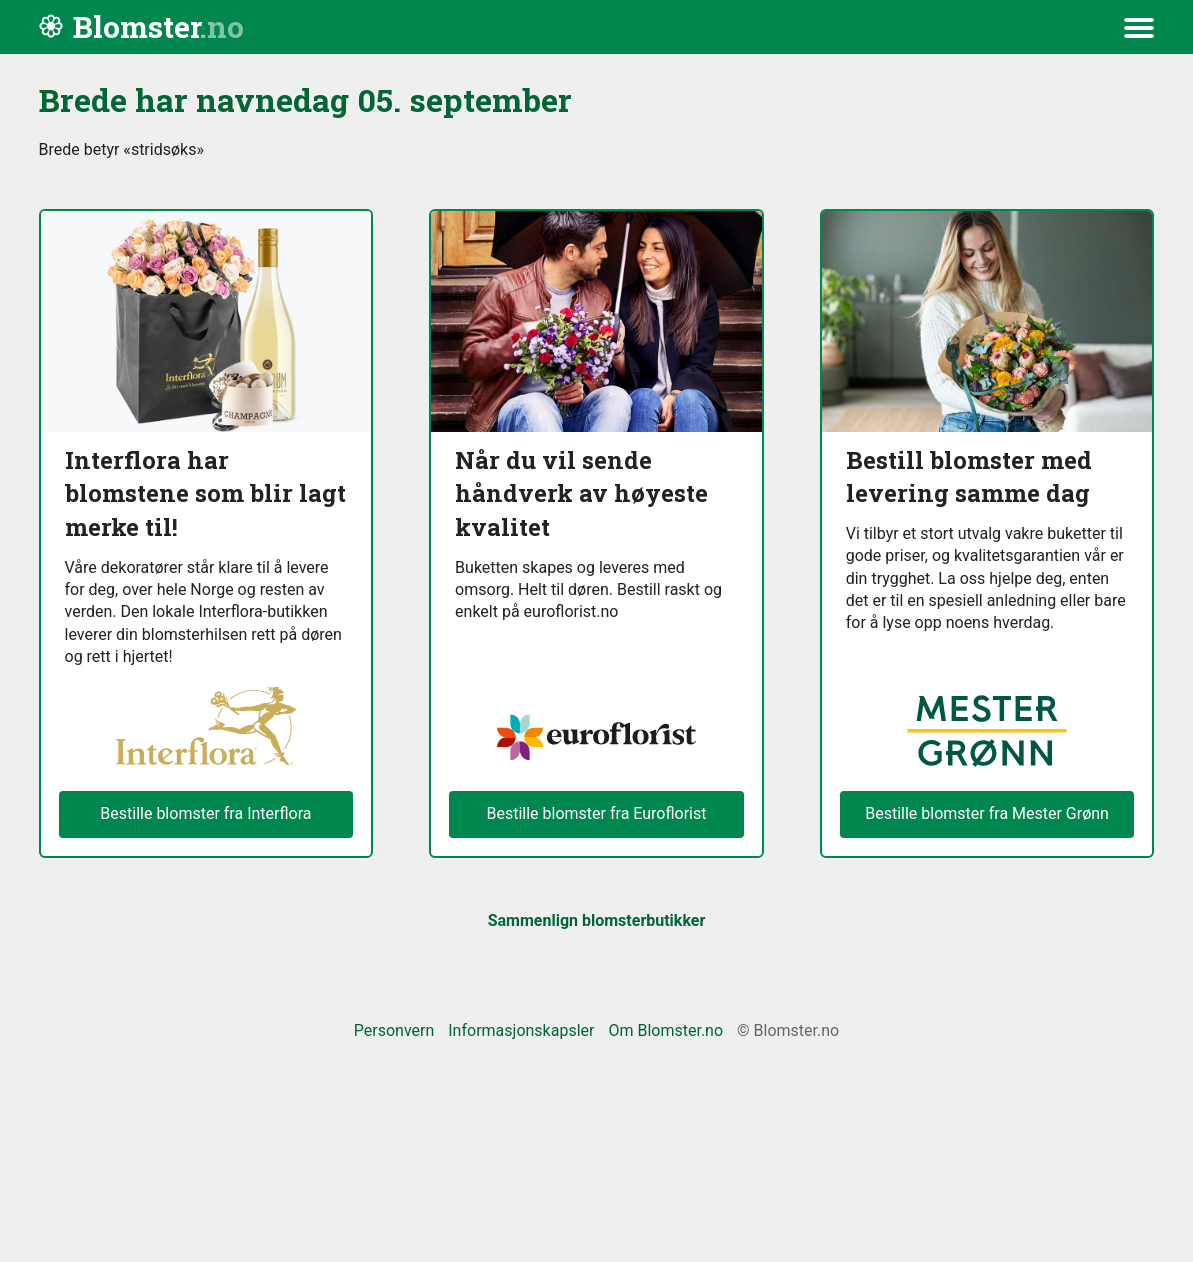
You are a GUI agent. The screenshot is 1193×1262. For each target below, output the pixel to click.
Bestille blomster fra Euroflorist (596, 813)
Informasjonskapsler (521, 1030)
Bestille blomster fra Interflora (205, 813)
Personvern (394, 1030)
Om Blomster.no (665, 1030)
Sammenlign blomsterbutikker (597, 920)
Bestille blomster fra (987, 814)
